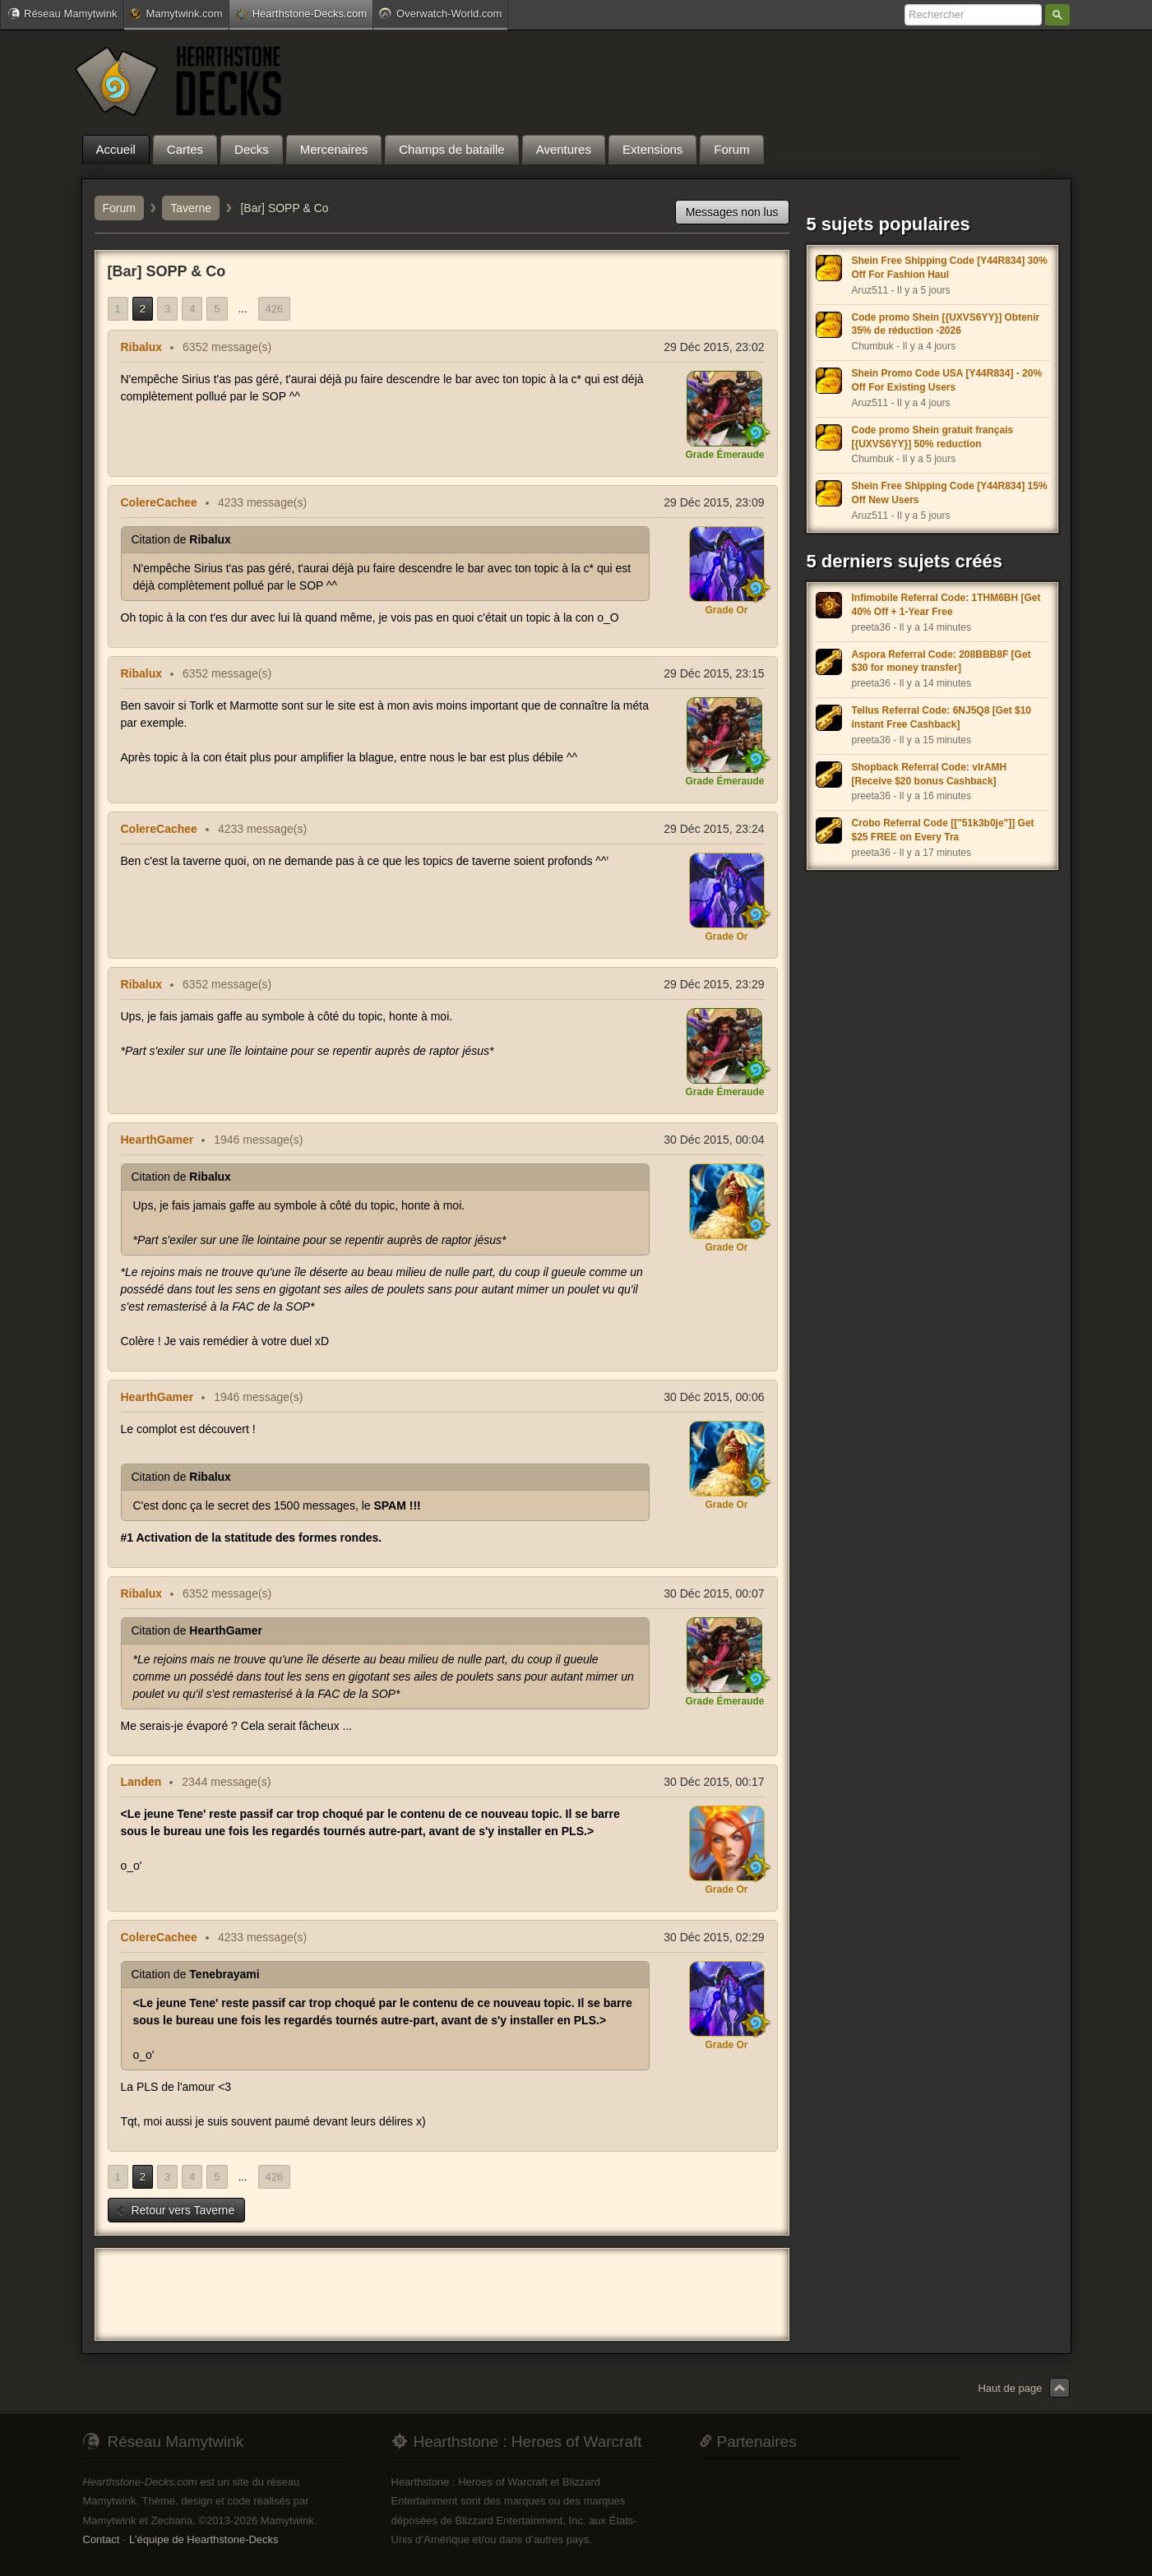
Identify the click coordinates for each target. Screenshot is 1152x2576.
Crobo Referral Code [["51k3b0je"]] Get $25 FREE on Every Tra (943, 830)
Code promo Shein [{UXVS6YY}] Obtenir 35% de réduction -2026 (946, 324)
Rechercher (1057, 14)
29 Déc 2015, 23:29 (714, 984)
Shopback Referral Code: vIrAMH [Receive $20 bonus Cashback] (929, 774)
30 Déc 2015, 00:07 (714, 1593)
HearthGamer (157, 1139)
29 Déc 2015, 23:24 (714, 828)
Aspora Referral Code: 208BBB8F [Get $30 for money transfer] (941, 661)
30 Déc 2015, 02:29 (714, 1937)
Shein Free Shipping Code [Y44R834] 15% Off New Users (950, 493)
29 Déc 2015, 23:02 (714, 347)
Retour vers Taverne (175, 2210)
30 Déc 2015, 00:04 (714, 1139)
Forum (119, 208)
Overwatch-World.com (440, 13)
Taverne (190, 208)
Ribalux (142, 347)
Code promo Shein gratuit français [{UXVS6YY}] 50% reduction (933, 437)
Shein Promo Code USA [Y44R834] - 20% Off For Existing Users (947, 380)
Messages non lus (732, 212)
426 (275, 309)
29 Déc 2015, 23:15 (714, 673)
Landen (141, 1781)
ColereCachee (159, 502)
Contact (101, 2539)
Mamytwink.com (176, 13)
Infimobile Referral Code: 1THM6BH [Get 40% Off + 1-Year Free (946, 604)
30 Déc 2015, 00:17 (714, 1781)
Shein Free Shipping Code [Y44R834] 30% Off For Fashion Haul (950, 267)
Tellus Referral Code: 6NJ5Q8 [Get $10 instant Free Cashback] (942, 717)
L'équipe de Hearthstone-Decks (204, 2539)
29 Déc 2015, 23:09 (714, 502)
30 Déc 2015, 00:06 (714, 1397)
